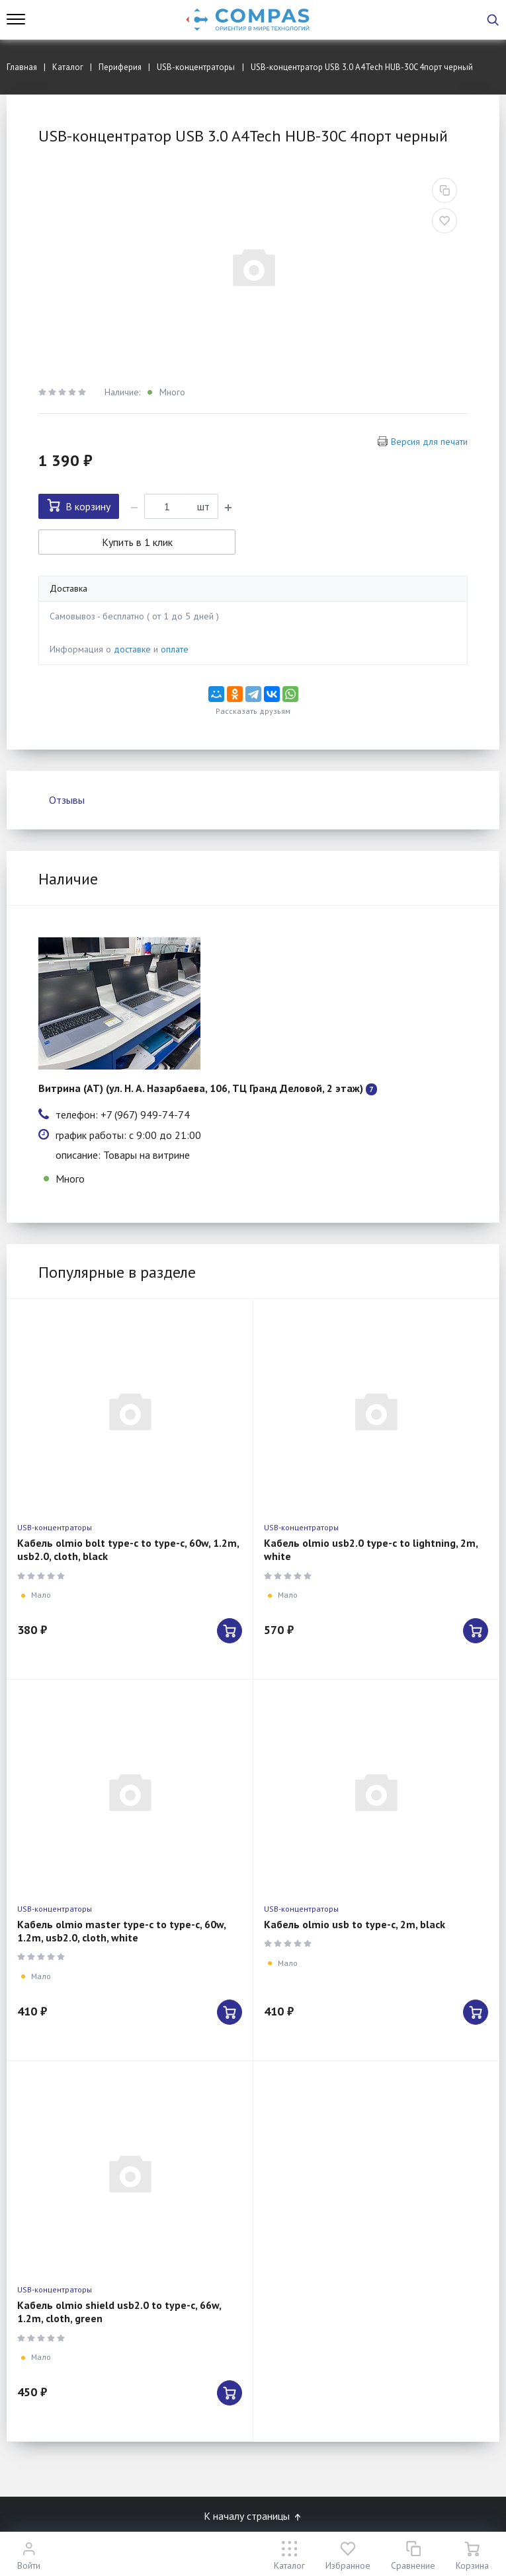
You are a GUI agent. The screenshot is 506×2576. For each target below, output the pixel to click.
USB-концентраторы (54, 1527)
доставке (132, 649)
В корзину (78, 505)
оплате (175, 649)
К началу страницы (253, 2515)
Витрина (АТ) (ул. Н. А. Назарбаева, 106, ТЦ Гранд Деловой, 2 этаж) (200, 1088)
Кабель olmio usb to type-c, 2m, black (354, 1924)
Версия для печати (429, 442)
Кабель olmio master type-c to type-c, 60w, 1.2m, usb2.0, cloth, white (121, 1931)
